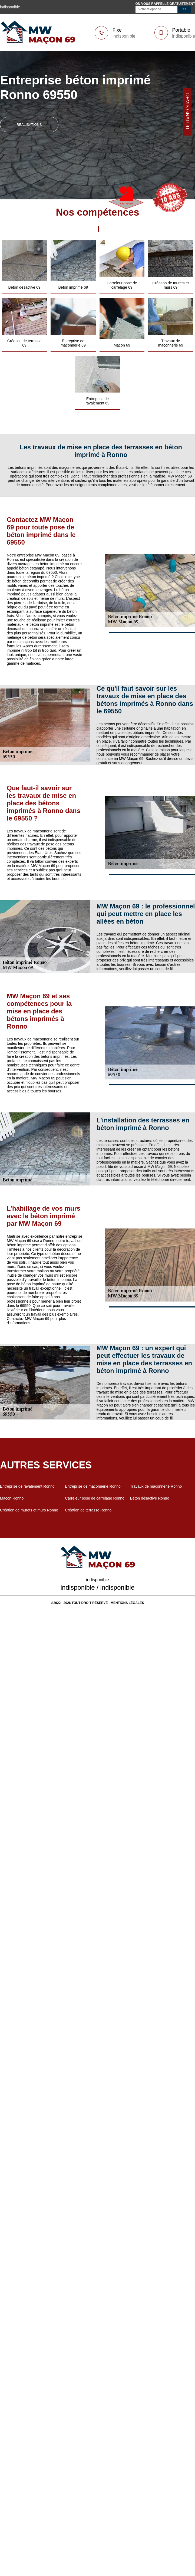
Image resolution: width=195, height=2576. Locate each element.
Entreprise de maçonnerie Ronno (92, 1486)
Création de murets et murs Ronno (29, 1510)
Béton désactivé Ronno (149, 1498)
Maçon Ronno (12, 1498)
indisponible (124, 36)
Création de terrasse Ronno (88, 1510)
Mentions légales (127, 1603)
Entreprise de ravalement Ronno (27, 1486)
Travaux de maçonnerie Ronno (156, 1486)
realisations (29, 125)
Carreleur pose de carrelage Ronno (94, 1498)
